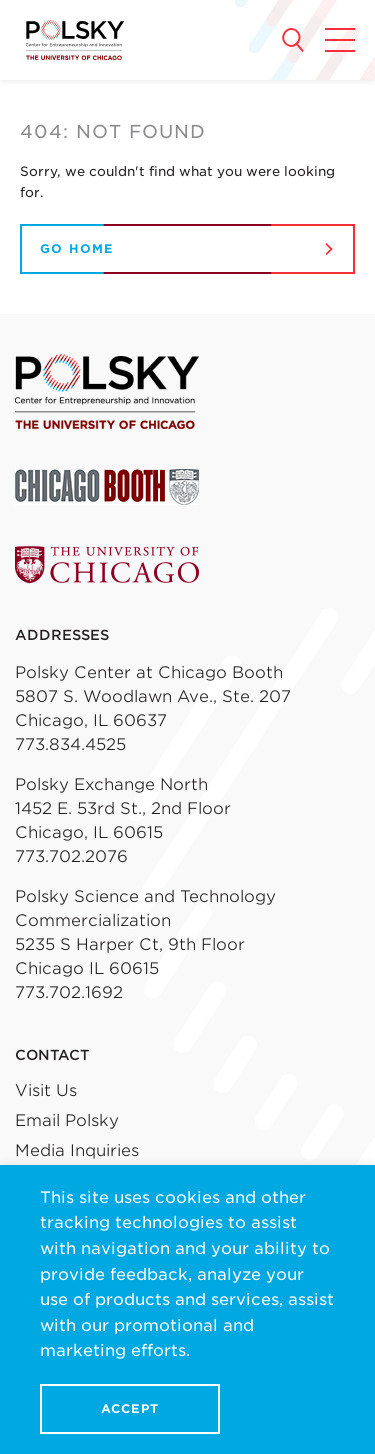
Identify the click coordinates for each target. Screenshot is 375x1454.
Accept (130, 1408)
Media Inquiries (77, 1150)
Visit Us (46, 1090)
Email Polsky (67, 1120)
